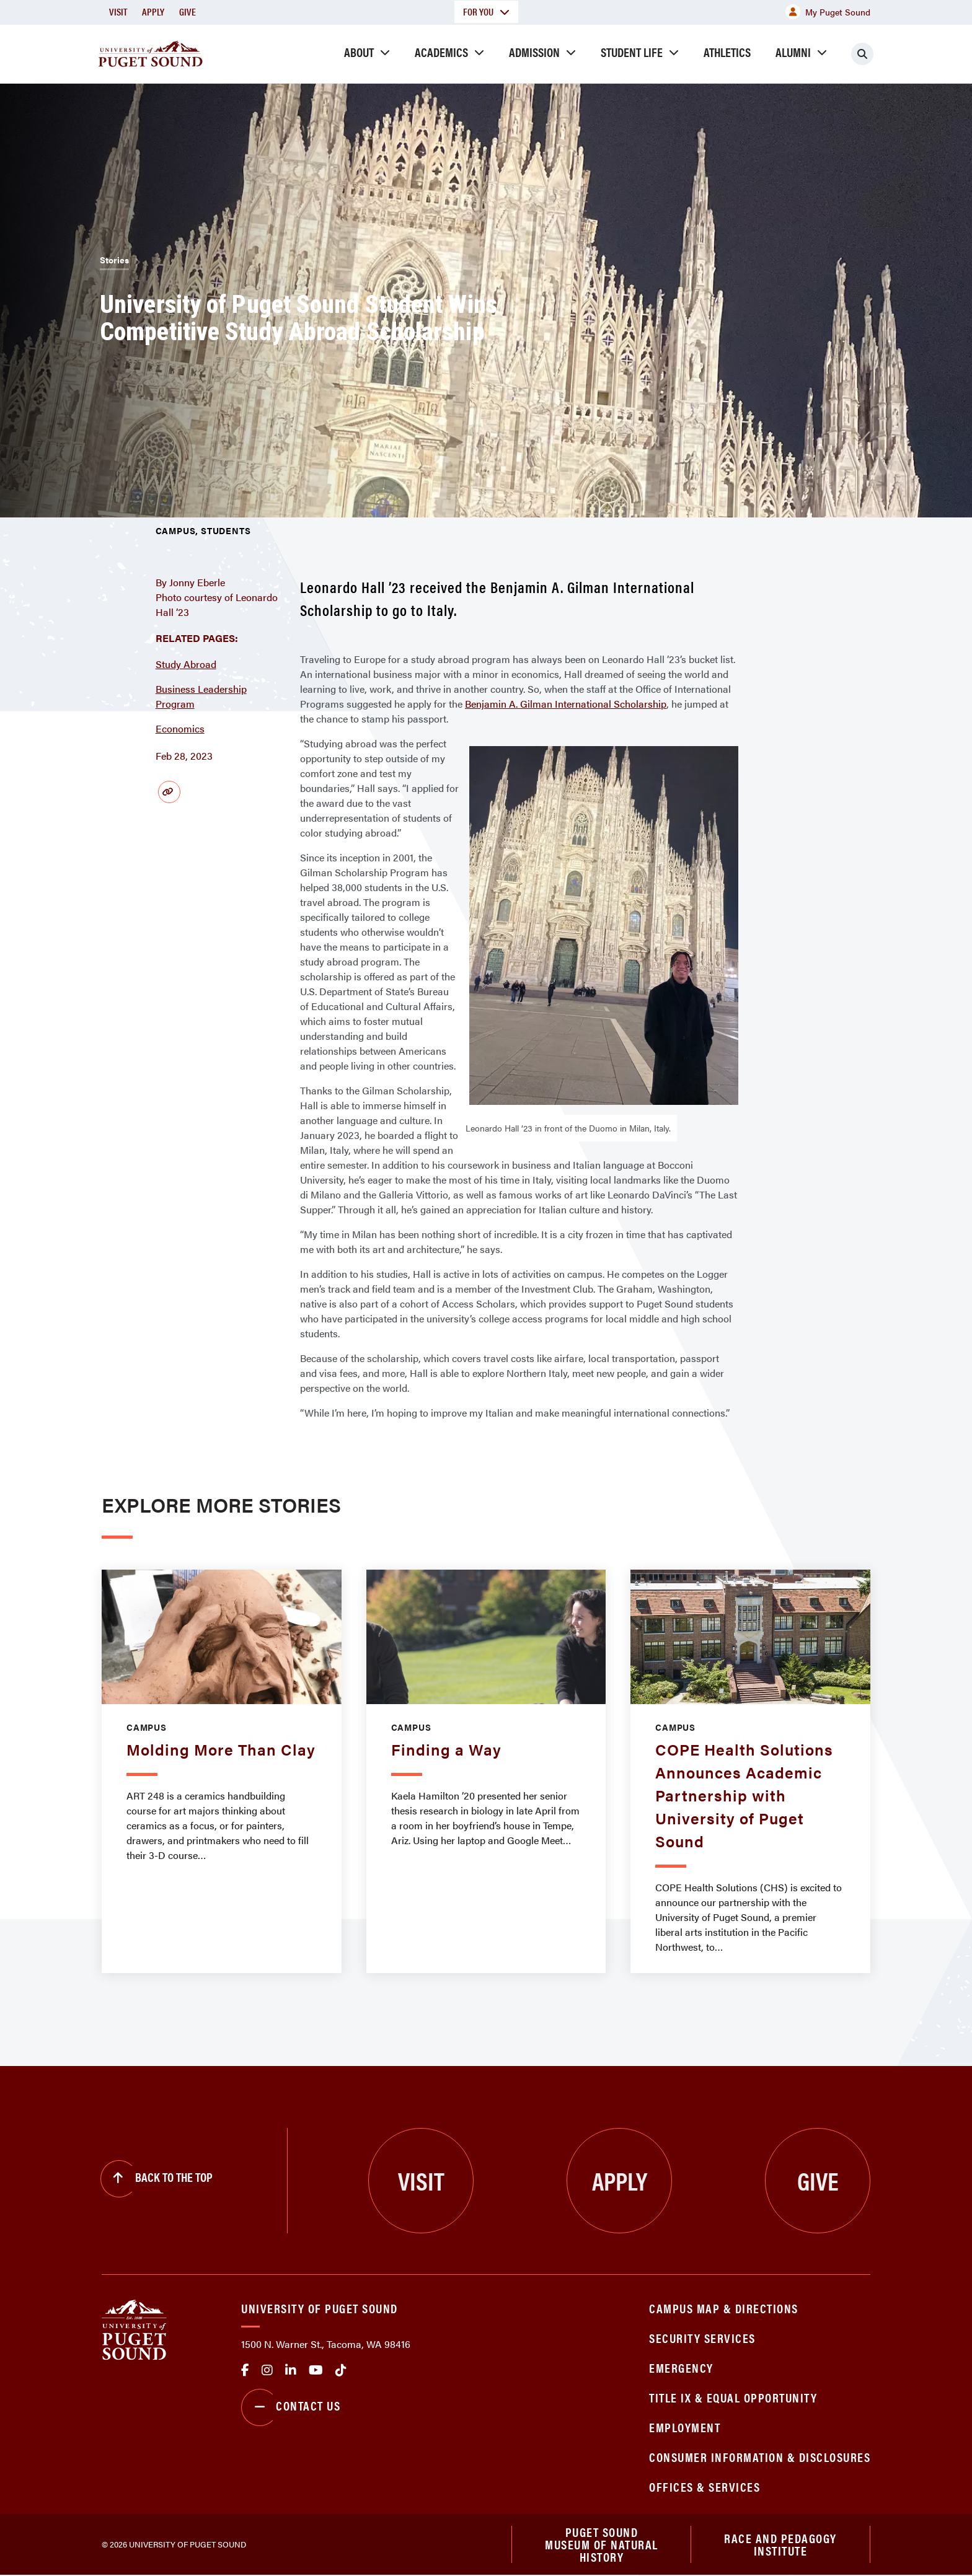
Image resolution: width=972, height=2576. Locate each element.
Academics (441, 52)
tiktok (341, 2370)
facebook (245, 2370)
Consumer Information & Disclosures (759, 2457)
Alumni (793, 52)
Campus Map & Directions (723, 2308)
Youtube (316, 2370)
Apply (153, 11)
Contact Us (290, 2407)
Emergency (681, 2367)
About (359, 52)
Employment (684, 2427)
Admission (534, 52)
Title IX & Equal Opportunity (733, 2397)
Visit (118, 11)
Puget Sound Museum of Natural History (601, 2545)
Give (187, 11)
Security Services (702, 2338)
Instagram (267, 2370)
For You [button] (486, 11)
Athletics (727, 52)
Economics (180, 728)
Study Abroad (186, 664)
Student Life (632, 52)
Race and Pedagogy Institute (780, 2545)
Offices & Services (704, 2486)
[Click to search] (862, 54)
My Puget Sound (827, 11)
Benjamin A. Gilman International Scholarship (565, 704)
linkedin (290, 2370)
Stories (114, 259)
